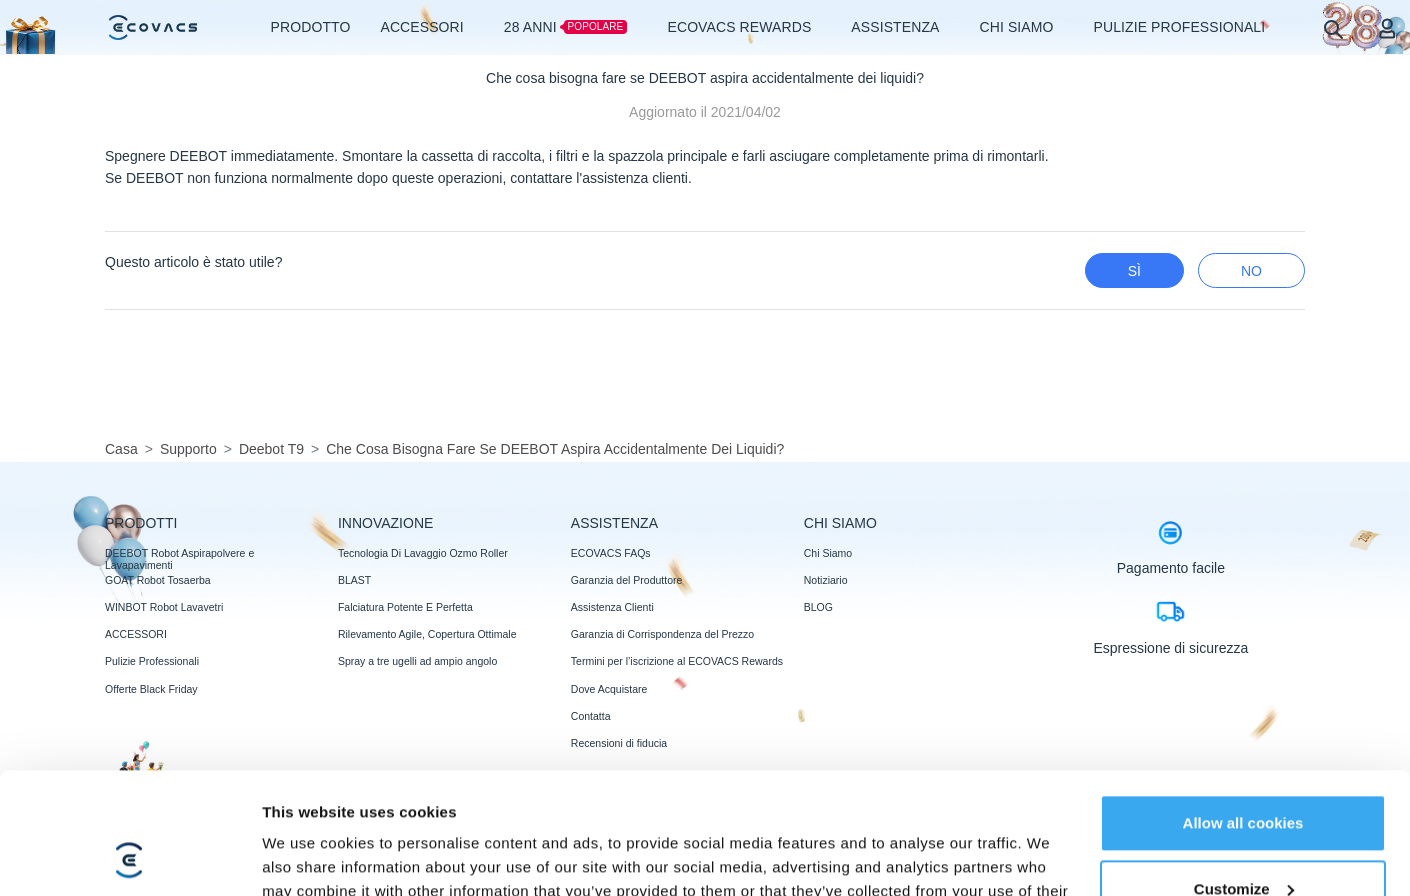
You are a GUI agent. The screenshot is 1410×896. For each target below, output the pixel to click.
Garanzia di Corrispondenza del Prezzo (662, 634)
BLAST (354, 580)
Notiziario (826, 580)
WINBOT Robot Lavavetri (164, 607)
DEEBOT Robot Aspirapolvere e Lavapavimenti (179, 559)
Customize (1244, 774)
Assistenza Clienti (612, 607)
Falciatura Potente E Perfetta (405, 607)
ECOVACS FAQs (611, 553)
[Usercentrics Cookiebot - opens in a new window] (129, 857)
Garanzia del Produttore (626, 580)
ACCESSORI (136, 634)
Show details (308, 856)
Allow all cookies (1243, 709)
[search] (1332, 28)
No (1251, 271)
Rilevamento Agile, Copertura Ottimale (427, 634)
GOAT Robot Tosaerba (158, 580)
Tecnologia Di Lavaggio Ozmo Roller (423, 553)
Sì (1134, 271)
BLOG (818, 607)
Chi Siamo (828, 553)
